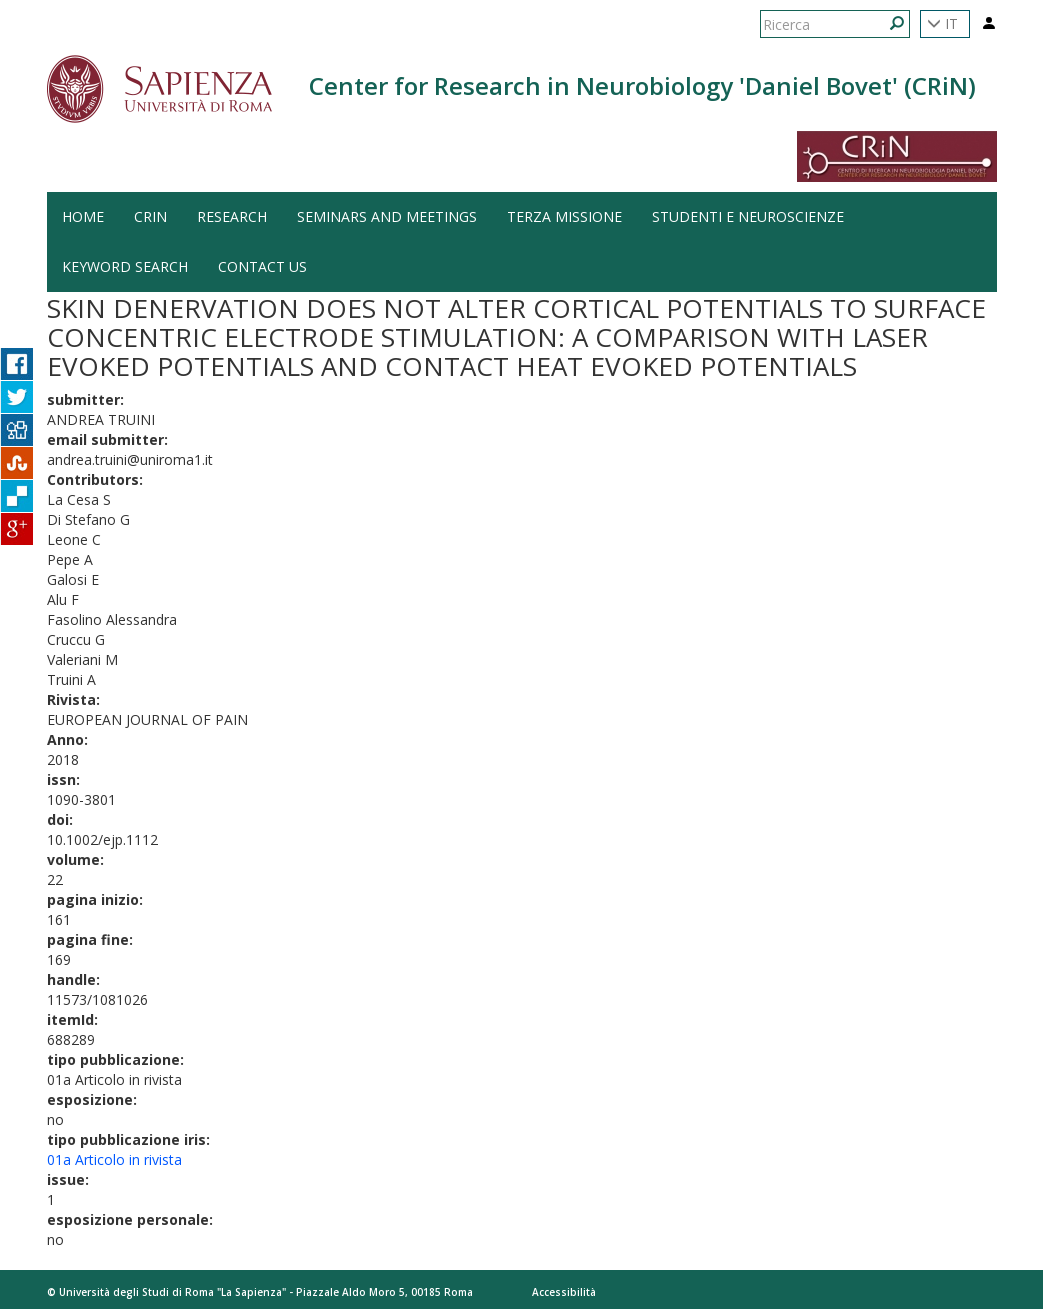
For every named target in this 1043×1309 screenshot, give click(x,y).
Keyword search (125, 266)
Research (232, 216)
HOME (83, 216)
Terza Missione (564, 216)
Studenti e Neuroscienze (748, 216)
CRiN (150, 216)
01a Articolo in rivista (114, 1159)
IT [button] (942, 23)
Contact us (262, 266)
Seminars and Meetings (387, 216)
